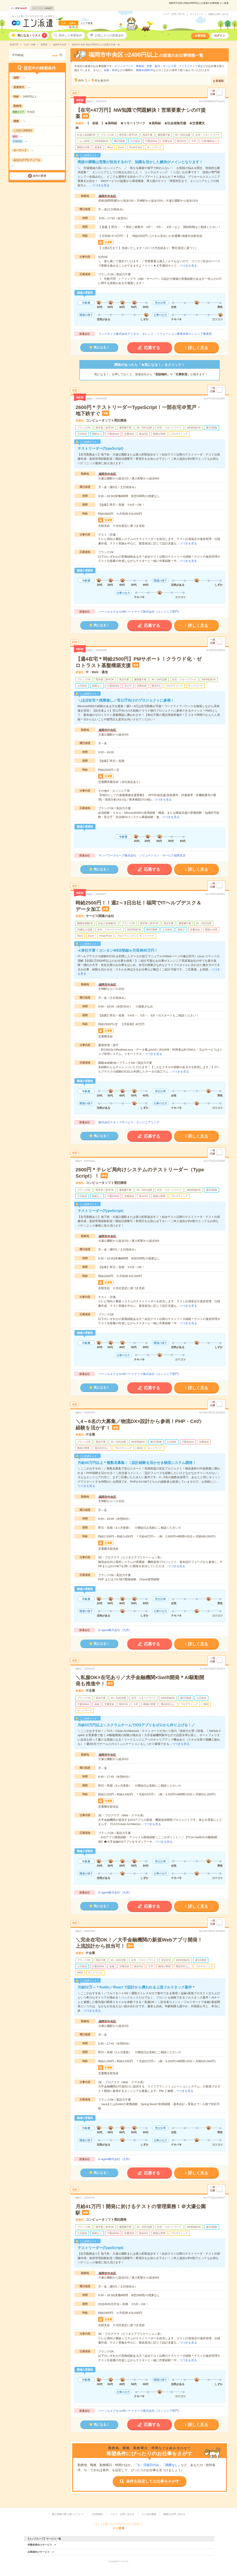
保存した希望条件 (70, 35)
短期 (106, 70)
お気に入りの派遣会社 (109, 35)
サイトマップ (196, 14)
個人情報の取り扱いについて (68, 2514)
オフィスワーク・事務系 (129, 66)
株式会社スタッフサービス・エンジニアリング (128, 1122)
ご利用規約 (97, 2514)
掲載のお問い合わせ (219, 14)
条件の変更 (39, 175)
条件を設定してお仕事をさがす (152, 2481)
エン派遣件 (19, 8)
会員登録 (200, 35)
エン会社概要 (149, 2514)
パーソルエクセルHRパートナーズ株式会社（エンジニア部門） (139, 611)
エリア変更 (86, 23)
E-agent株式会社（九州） (115, 1630)
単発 (114, 70)
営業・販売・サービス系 (161, 66)
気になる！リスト (32, 35)
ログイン (219, 35)
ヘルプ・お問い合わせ (173, 14)
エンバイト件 (42, 8)
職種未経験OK (144, 70)
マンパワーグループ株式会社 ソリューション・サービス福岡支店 (142, 855)
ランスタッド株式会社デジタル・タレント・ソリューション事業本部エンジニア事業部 (155, 333)
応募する (152, 348)
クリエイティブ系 (189, 66)
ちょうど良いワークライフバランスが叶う (33, 16)
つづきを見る (101, 185)
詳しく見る (198, 348)
